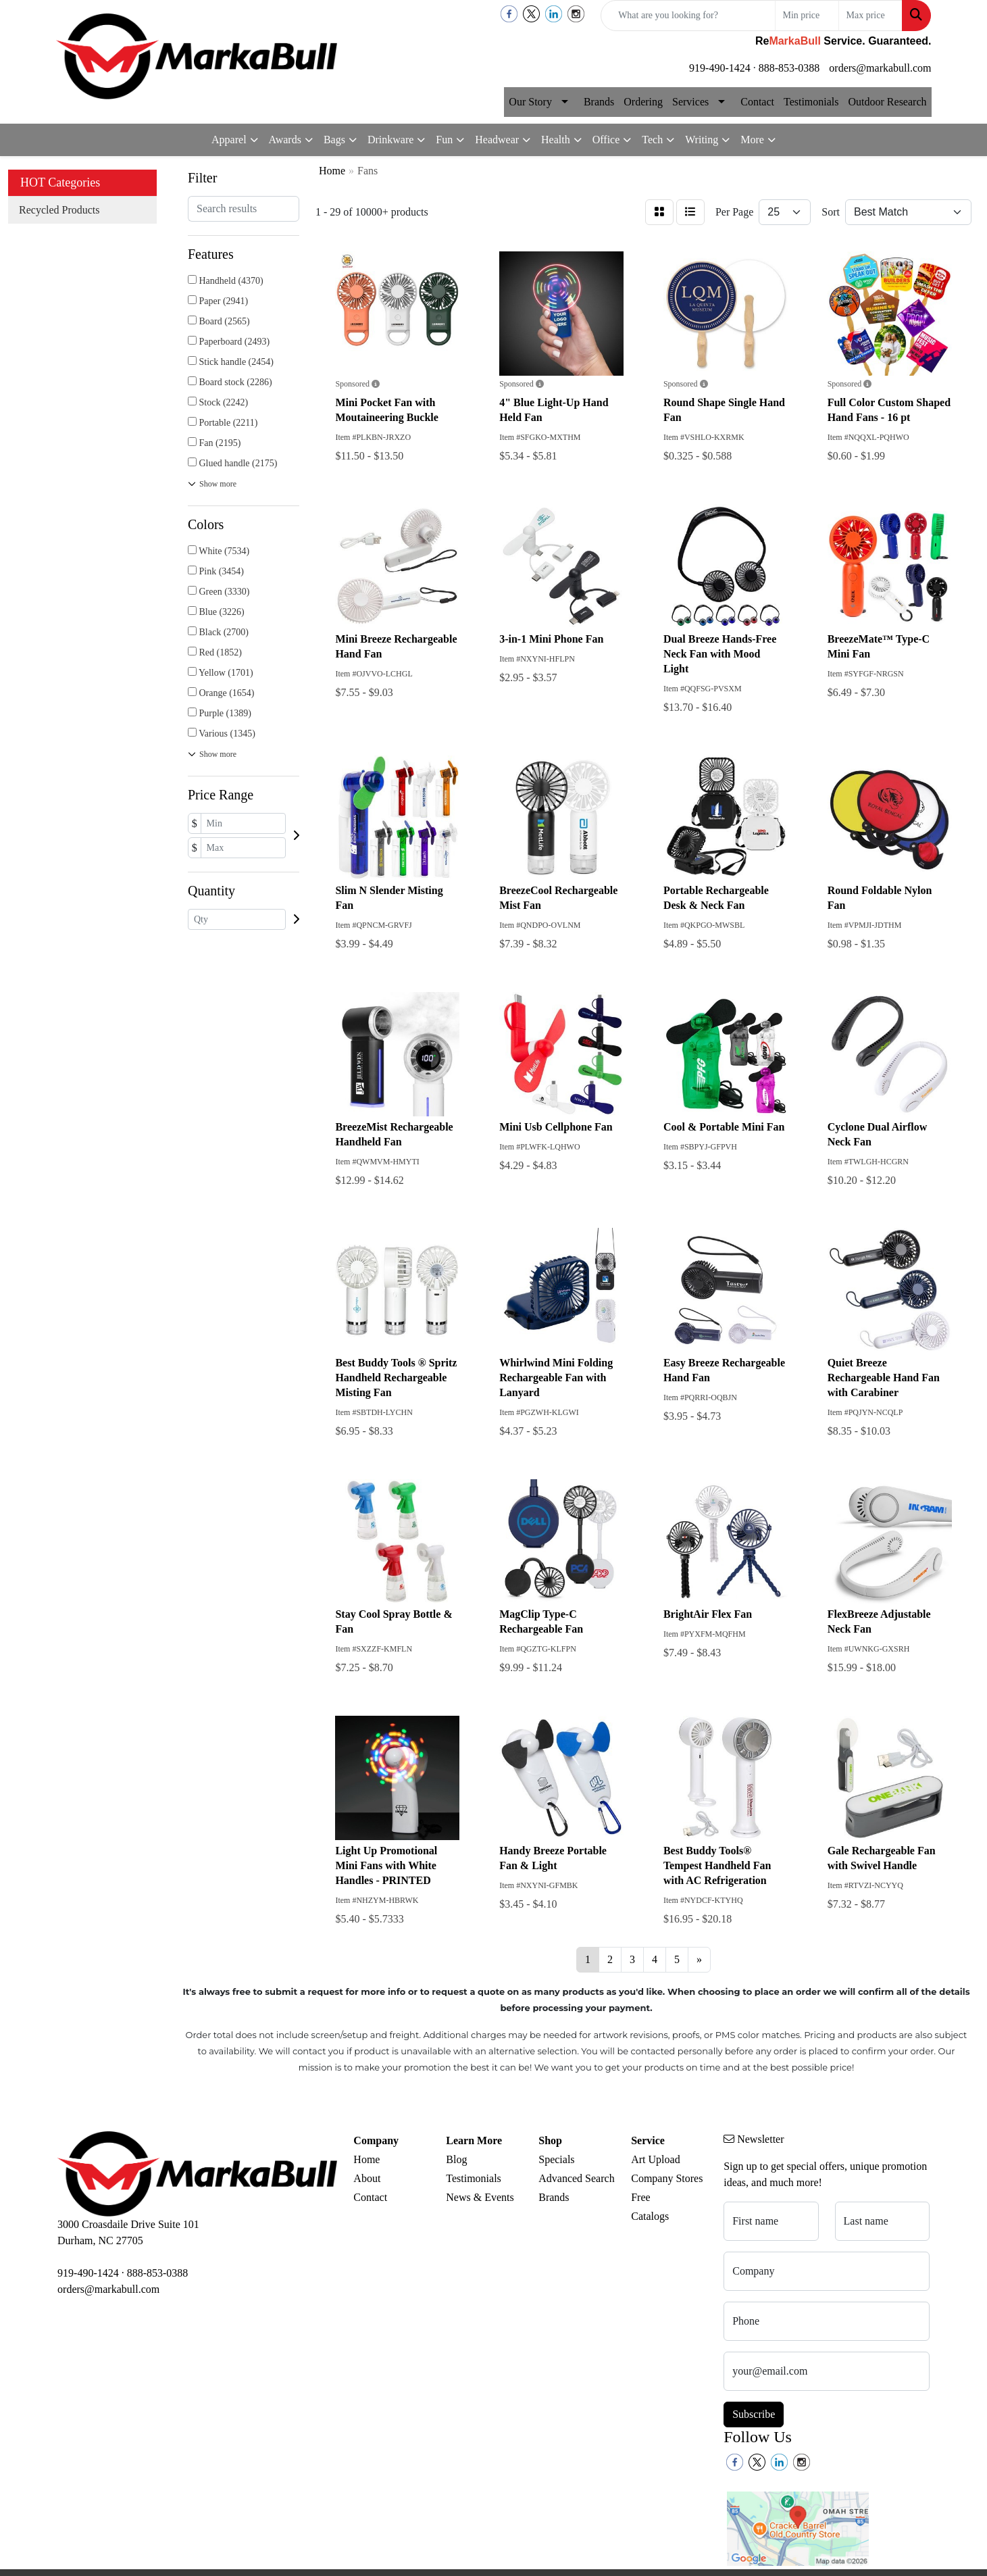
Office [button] (606, 139)
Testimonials (811, 101)
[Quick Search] (688, 15)
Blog (456, 2159)
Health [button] (555, 139)
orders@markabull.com (880, 68)
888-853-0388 (789, 68)
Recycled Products (59, 210)
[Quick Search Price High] (870, 15)
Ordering (643, 101)
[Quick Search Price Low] (807, 15)
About (366, 2178)
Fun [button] (444, 139)
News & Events (479, 2197)
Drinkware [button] (390, 139)
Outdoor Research (888, 101)
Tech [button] (652, 139)
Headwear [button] (497, 139)
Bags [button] (334, 139)
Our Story (530, 101)
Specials (556, 2159)
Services (690, 101)
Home (366, 2159)
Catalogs (650, 2216)
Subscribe (753, 2414)
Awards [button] (285, 139)
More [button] (752, 139)
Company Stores (667, 2178)
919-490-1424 (720, 68)
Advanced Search (576, 2178)
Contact (757, 101)
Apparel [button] (229, 139)
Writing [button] (701, 139)
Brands (599, 101)
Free (640, 2197)
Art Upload (655, 2159)
